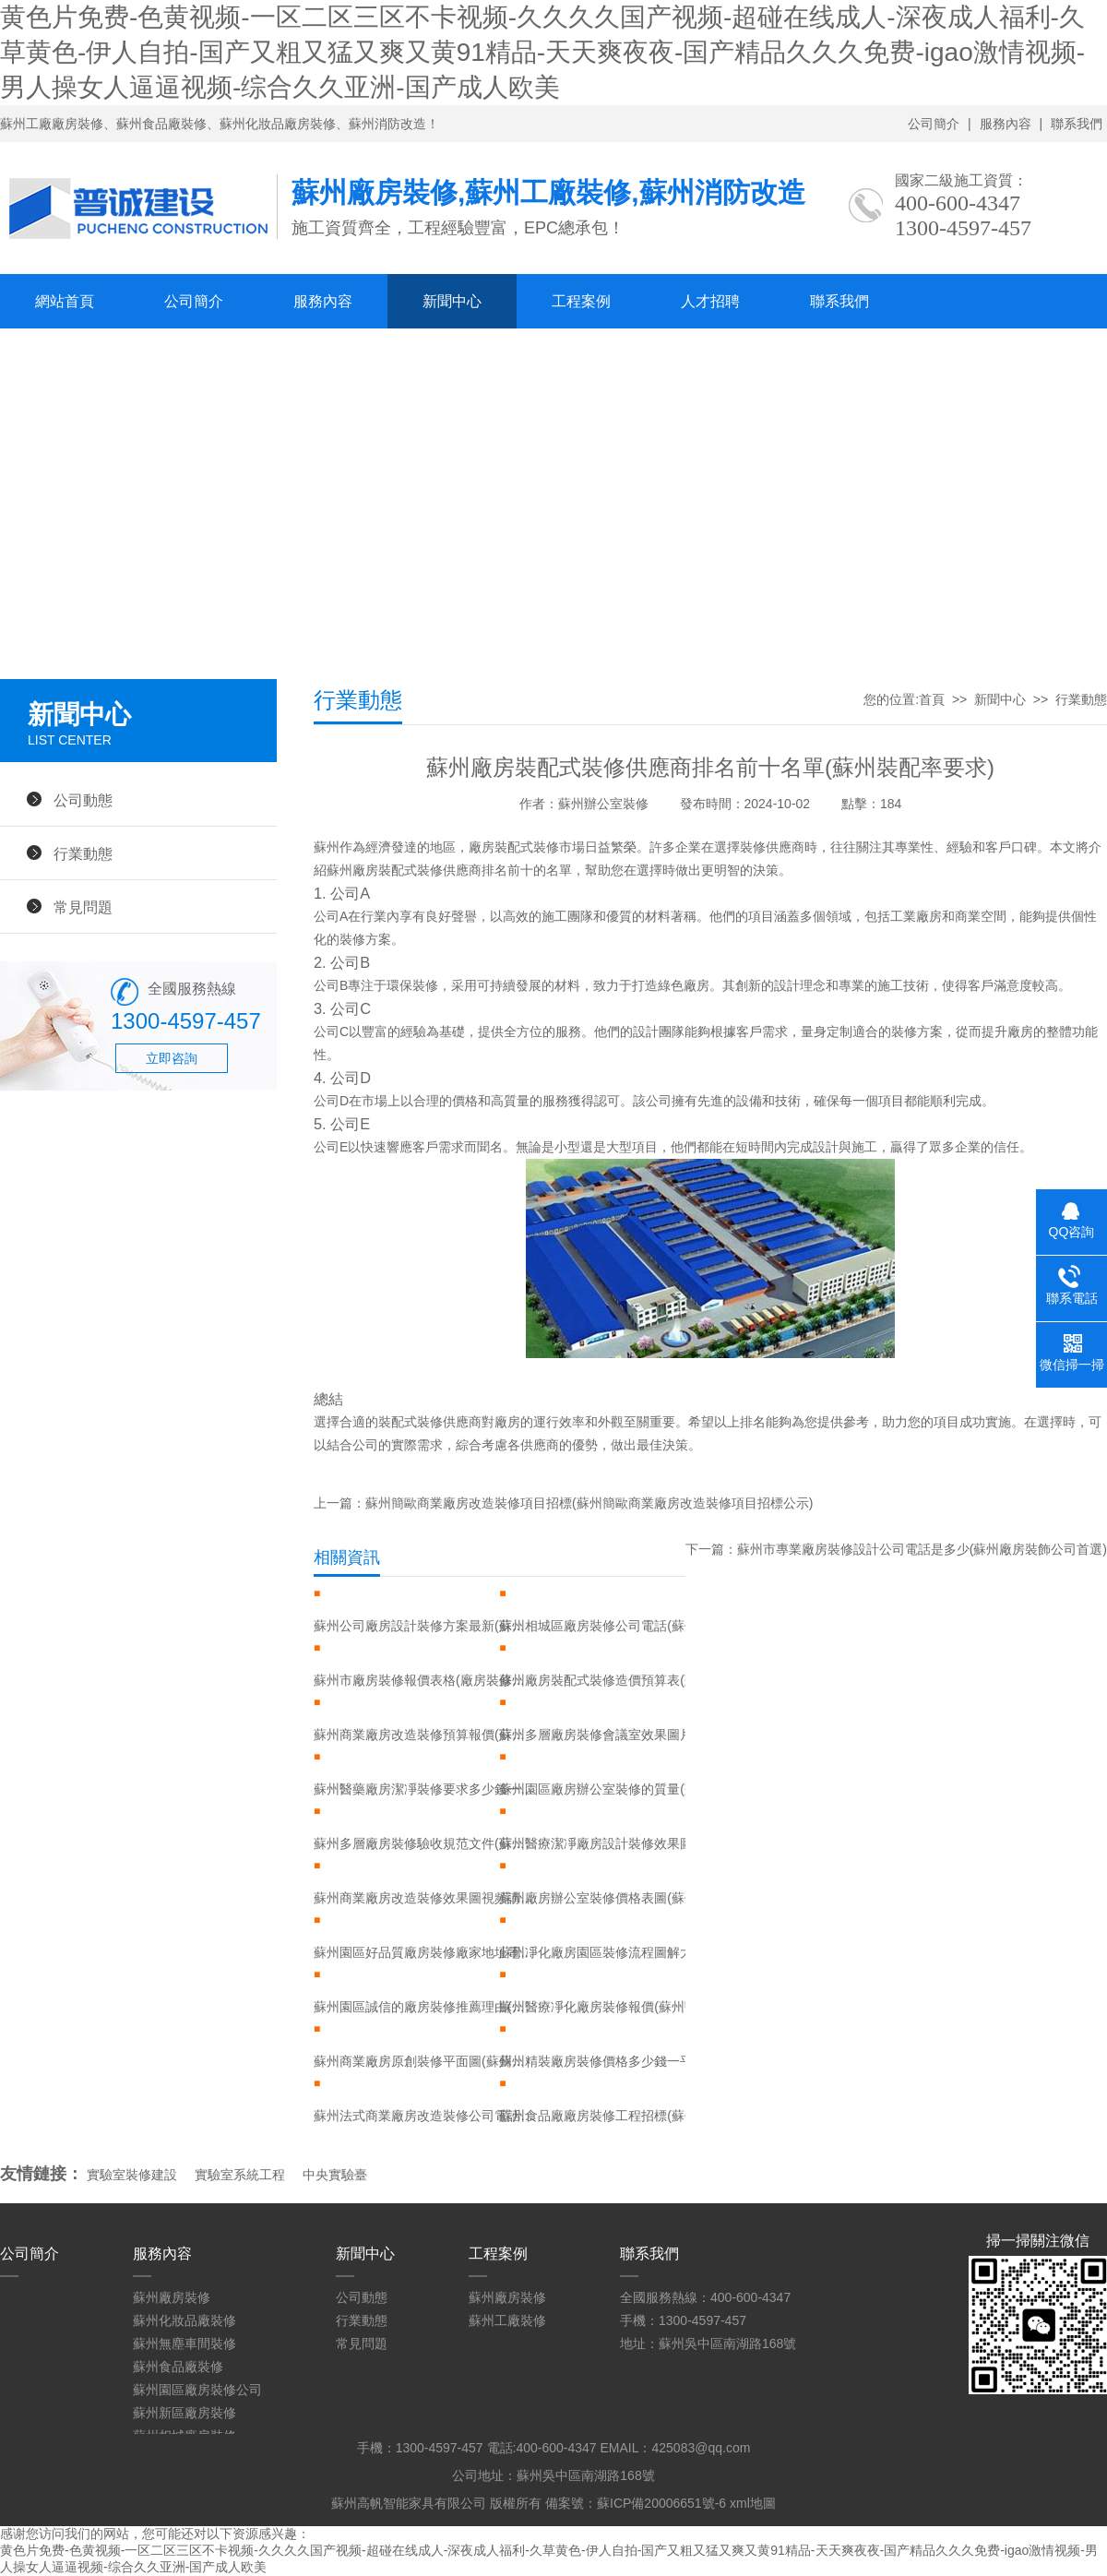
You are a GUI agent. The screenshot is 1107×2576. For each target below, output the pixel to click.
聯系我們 (1076, 123)
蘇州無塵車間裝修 (184, 2343)
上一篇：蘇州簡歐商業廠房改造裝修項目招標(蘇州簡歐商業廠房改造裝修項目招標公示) (563, 1503)
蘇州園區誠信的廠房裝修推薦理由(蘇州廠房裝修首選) (424, 2006)
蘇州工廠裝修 (507, 2320)
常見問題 (83, 907)
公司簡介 (933, 123)
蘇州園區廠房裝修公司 (197, 2389)
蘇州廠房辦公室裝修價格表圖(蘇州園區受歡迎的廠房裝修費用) (609, 1897)
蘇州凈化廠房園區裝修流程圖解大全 (602, 1952)
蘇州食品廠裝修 (178, 2366)
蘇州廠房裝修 (171, 2297)
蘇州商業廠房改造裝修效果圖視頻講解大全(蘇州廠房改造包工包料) (424, 1897)
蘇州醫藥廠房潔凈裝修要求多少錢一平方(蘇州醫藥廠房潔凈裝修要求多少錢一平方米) (424, 1789)
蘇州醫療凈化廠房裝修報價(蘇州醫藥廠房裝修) (609, 2006)
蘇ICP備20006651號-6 (661, 2503)
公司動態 (83, 800)
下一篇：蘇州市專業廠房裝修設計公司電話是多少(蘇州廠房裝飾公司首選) (896, 1549)
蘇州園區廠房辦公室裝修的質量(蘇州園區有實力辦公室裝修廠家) (609, 1789)
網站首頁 (64, 301)
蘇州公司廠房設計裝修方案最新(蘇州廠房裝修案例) (424, 1625)
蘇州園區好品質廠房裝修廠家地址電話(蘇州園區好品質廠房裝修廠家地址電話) (424, 1952)
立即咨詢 (171, 1058)
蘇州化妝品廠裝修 (184, 2320)
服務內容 (1005, 123)
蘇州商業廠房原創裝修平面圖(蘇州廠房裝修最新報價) (424, 2061)
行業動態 (83, 853)
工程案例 (581, 301)
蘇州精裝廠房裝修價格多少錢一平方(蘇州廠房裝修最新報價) (609, 2061)
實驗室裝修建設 (132, 2174)
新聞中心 (452, 301)
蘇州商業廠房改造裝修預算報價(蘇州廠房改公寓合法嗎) (424, 1734)
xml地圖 (753, 2503)
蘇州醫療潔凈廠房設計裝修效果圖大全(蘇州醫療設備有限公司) (609, 1843)
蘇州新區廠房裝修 (184, 2412)
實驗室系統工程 (240, 2174)
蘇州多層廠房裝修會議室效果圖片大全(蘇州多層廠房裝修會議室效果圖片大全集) (609, 1734)
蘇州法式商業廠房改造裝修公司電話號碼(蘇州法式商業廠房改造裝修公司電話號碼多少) (424, 2115)
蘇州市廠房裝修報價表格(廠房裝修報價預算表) (424, 1680)
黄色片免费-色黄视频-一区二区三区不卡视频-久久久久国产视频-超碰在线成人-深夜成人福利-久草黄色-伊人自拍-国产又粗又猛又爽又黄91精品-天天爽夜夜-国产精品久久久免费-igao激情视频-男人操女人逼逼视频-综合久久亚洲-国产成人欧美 (542, 52)
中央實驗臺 (335, 2174)
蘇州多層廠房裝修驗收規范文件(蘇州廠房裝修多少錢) (424, 1843)
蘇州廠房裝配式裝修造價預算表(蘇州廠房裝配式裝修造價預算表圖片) (609, 1680)
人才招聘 (710, 301)
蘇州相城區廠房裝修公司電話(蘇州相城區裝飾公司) (609, 1625)
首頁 (932, 699)
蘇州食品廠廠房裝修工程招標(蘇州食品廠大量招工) (609, 2115)
